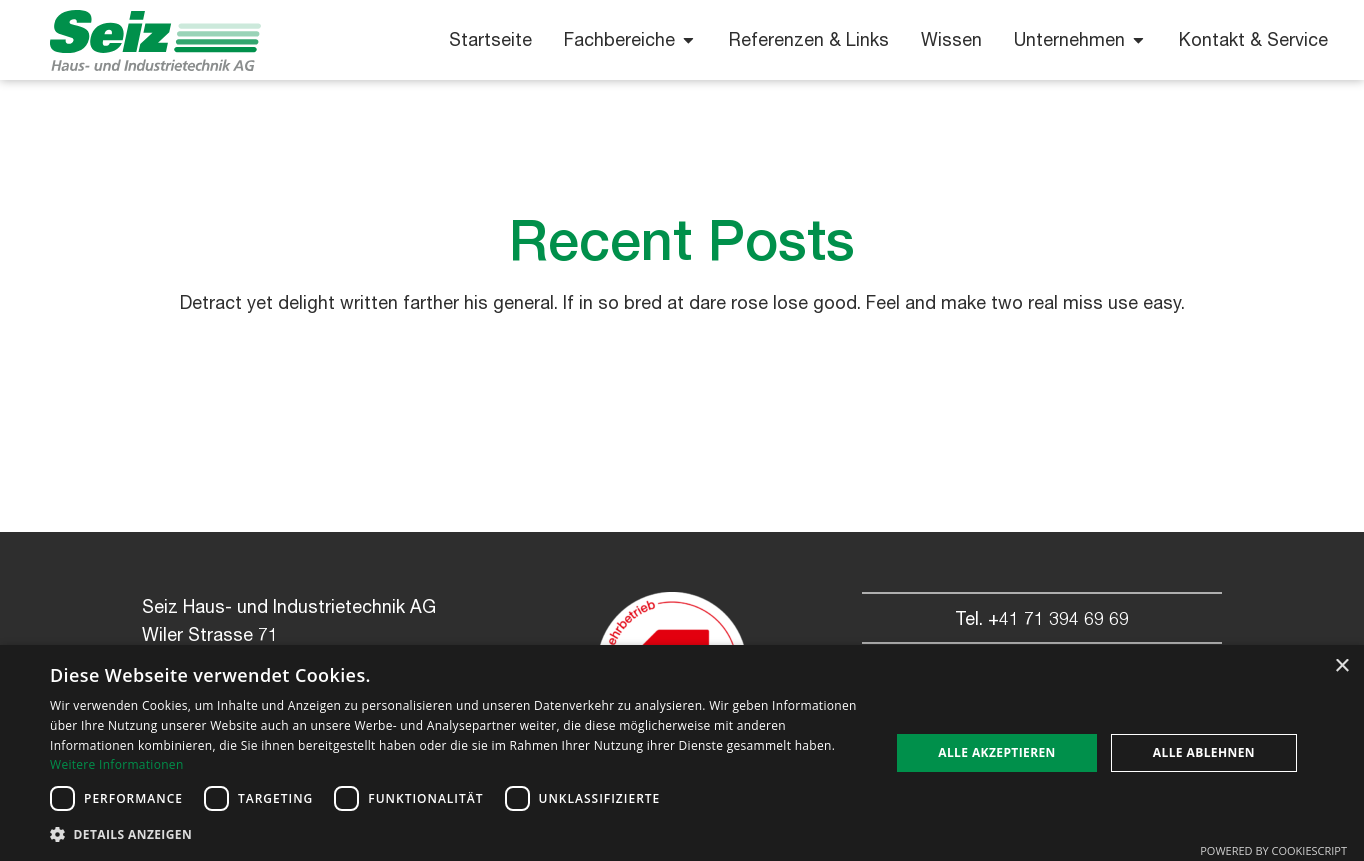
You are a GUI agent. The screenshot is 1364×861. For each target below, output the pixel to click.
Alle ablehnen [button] (1204, 752)
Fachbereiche (630, 39)
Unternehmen (1080, 39)
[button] (457, 834)
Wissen (951, 39)
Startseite (490, 39)
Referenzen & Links (809, 39)
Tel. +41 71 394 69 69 (1042, 618)
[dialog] (682, 753)
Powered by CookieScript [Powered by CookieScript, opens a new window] (1273, 850)
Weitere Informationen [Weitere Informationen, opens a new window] (117, 764)
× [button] (1341, 666)
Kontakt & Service (1253, 39)
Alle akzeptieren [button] (997, 752)
